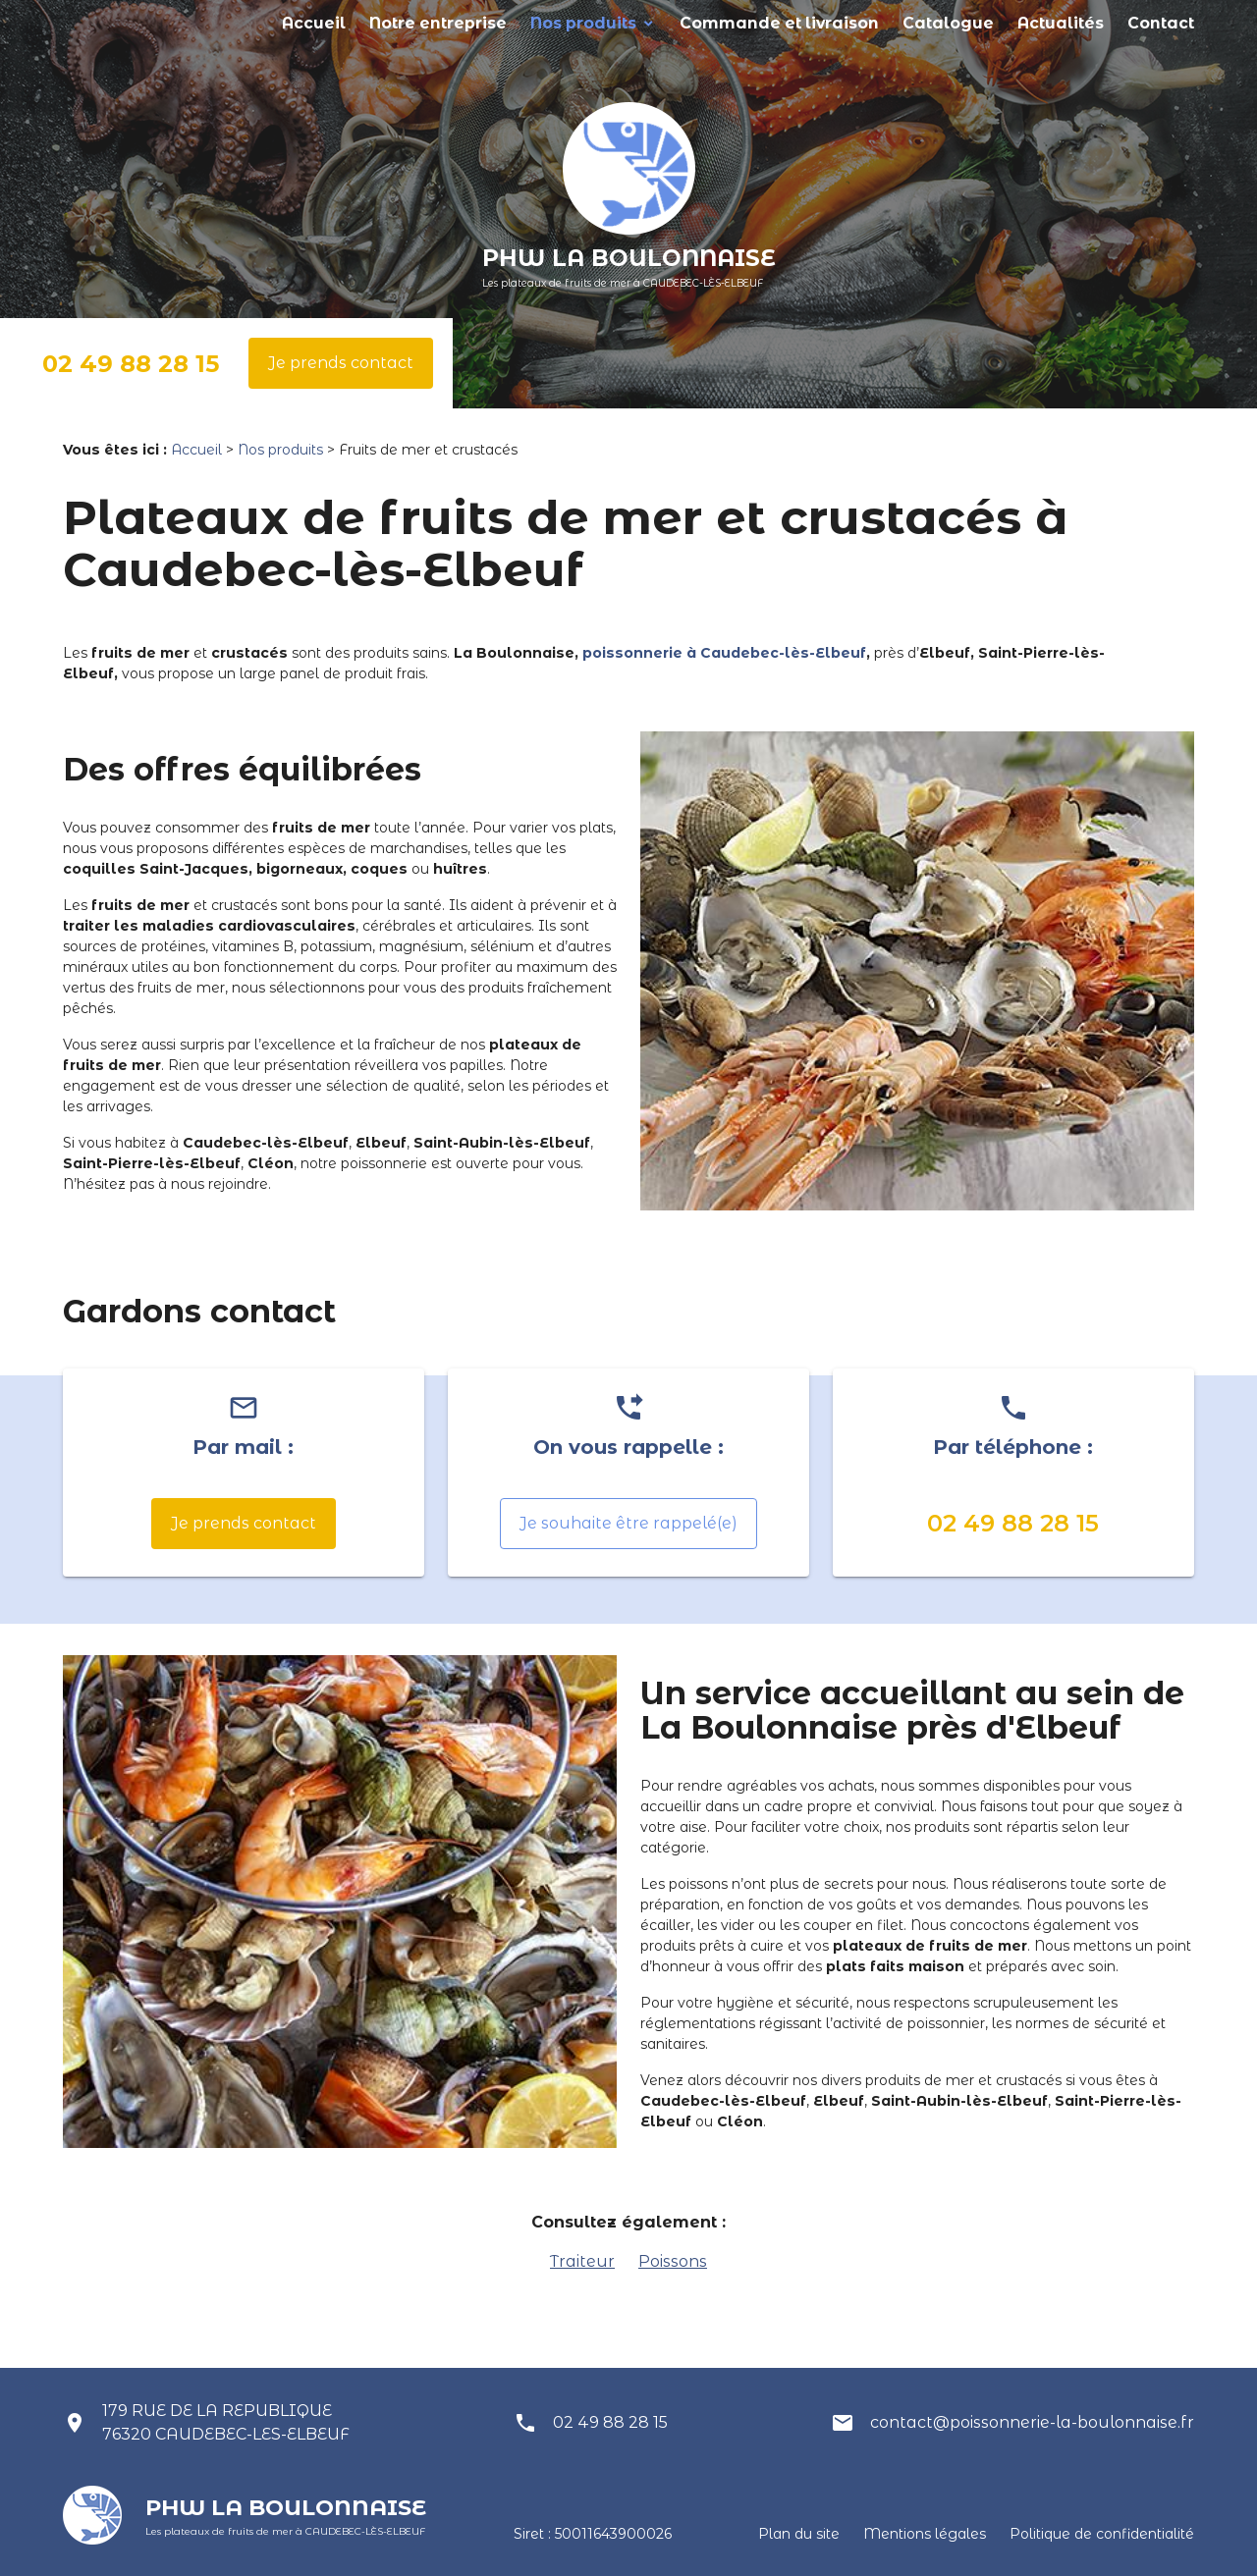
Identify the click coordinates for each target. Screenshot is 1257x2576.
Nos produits (693, 23)
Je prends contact (340, 362)
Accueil (464, 23)
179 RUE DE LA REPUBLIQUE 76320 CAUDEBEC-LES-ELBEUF (226, 2422)
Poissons (672, 2261)
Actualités (1083, 23)
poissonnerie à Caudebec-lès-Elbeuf (724, 653)
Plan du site (799, 2534)
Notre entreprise (570, 23)
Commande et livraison (851, 23)
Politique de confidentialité (1102, 2534)
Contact (1167, 23)
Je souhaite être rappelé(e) (628, 1523)
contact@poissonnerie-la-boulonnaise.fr (1032, 2422)
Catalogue (988, 23)
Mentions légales (924, 2534)
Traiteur (582, 2261)
